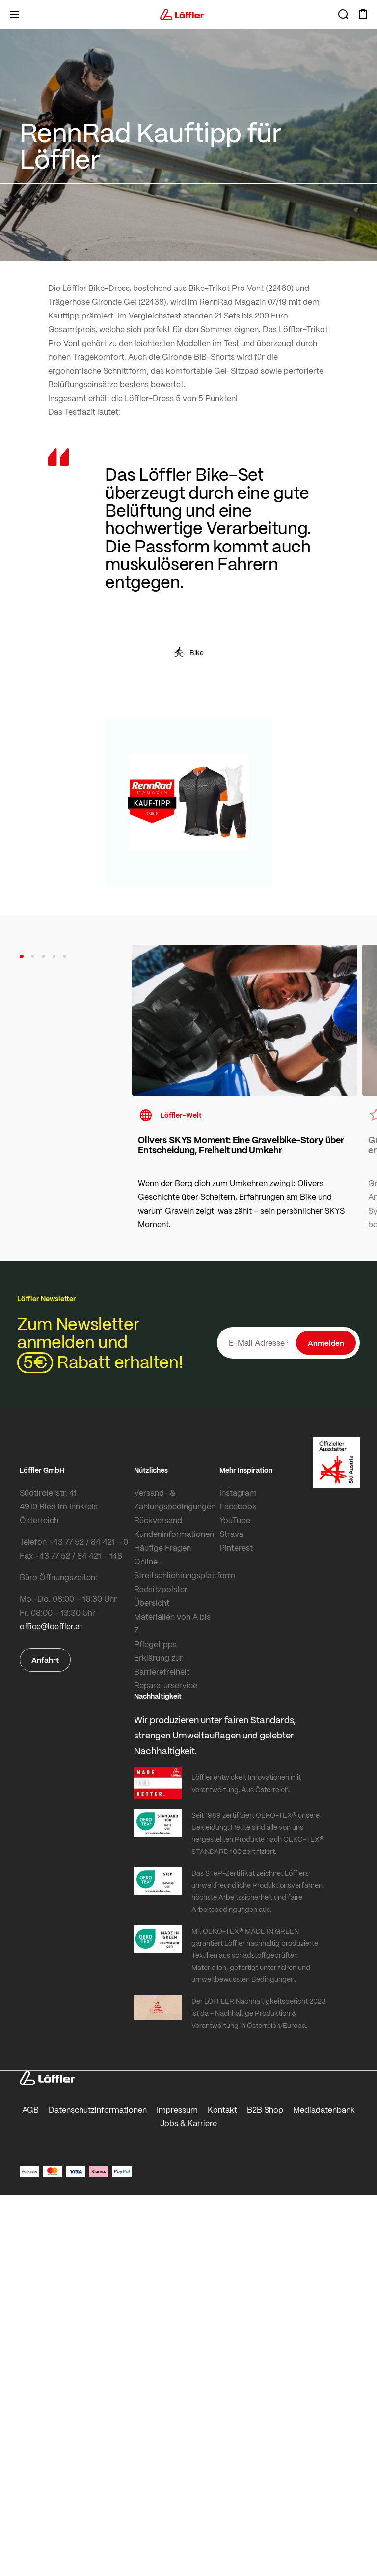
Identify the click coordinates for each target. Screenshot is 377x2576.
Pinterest (236, 1547)
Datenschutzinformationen (98, 2109)
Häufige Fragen (162, 1547)
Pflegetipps (155, 1644)
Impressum (177, 2109)
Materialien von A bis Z (172, 1623)
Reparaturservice (165, 1685)
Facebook (238, 1506)
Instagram (238, 1492)
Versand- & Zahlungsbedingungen (174, 1499)
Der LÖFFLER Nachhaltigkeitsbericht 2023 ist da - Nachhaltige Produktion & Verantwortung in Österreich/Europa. (258, 2013)
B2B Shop (265, 2109)
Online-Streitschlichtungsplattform (174, 1568)
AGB (30, 2109)
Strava (231, 1534)
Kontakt (222, 2109)
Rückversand (158, 1520)
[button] (22, 956)
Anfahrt (45, 1660)
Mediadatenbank (324, 2109)
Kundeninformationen (174, 1534)
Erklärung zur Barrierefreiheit (161, 1664)
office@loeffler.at (51, 1626)
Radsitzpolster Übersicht (161, 1596)
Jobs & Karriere (188, 2123)
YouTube (234, 1520)
